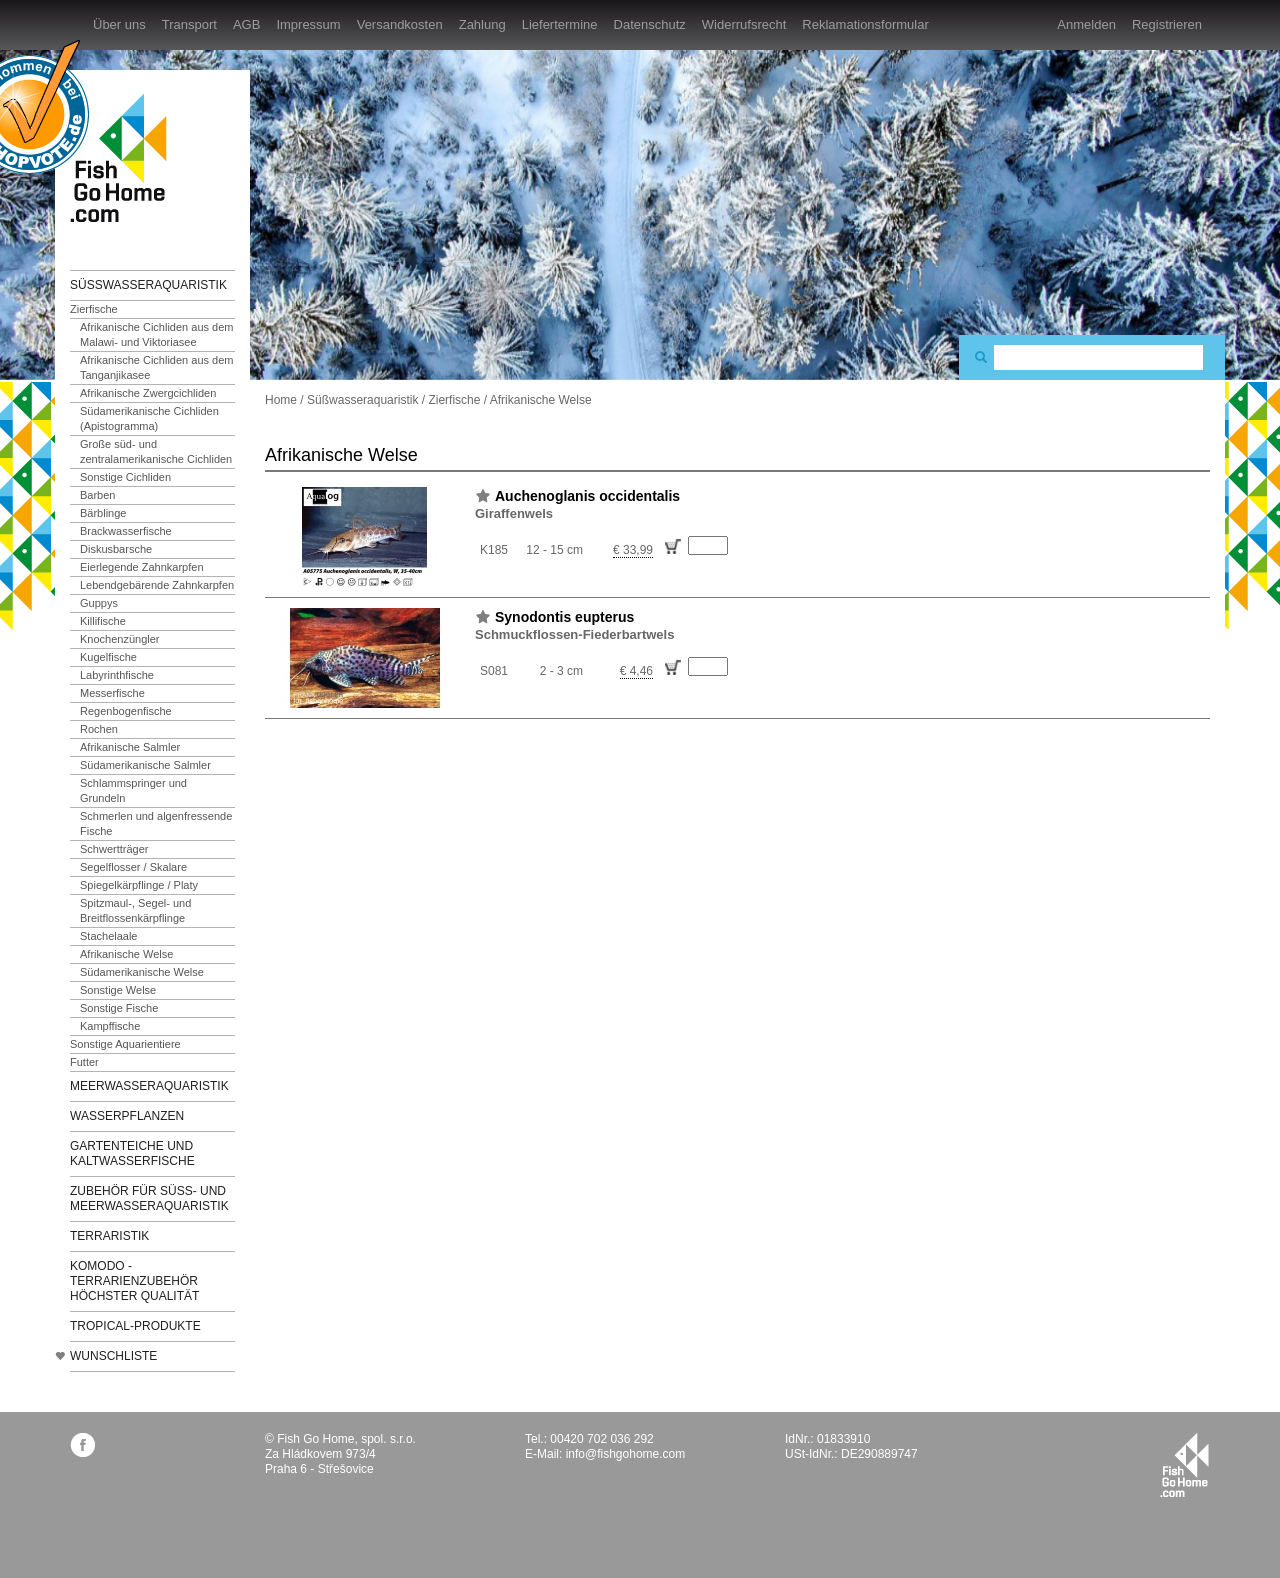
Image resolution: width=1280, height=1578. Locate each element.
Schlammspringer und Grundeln (133, 790)
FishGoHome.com (125, 157)
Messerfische (112, 693)
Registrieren (1167, 24)
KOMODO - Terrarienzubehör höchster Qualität (134, 1281)
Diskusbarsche (116, 549)
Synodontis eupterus (564, 617)
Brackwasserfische (126, 531)
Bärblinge (103, 513)
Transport (189, 24)
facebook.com (82, 1444)
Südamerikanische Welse (142, 972)
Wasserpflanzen (127, 1116)
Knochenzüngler (120, 639)
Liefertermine (560, 24)
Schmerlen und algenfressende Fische (156, 823)
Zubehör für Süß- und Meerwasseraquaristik (149, 1198)
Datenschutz (650, 24)
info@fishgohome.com (626, 1454)
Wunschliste (113, 1356)
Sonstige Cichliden (125, 477)
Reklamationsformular (865, 24)
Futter (84, 1062)
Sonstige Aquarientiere (125, 1044)
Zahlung (482, 24)
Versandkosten (400, 24)
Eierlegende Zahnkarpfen (142, 567)
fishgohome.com (1184, 1465)
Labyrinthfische (117, 675)
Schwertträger (114, 849)
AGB (246, 24)
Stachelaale (109, 936)
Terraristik (109, 1236)
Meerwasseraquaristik (149, 1086)
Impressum (308, 24)
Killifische (103, 621)
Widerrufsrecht (744, 24)
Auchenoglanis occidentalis (587, 496)
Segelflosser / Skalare (133, 867)
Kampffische (110, 1026)
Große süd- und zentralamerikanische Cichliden (156, 451)
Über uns (119, 24)
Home (281, 400)
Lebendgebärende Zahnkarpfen (157, 585)
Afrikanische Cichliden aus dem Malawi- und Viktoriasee (156, 334)
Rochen (99, 729)
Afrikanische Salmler (130, 747)
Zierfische (94, 309)
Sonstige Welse (118, 990)
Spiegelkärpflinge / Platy (139, 885)
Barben (97, 495)
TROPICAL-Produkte (135, 1326)
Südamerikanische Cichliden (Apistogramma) (149, 418)
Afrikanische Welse (126, 954)
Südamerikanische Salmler (145, 765)
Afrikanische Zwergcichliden (148, 393)
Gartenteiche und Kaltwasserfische (132, 1153)
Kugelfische (108, 657)
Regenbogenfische (126, 711)
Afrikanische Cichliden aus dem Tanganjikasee (156, 367)
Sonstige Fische (119, 1008)
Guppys (99, 603)
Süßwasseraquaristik (148, 285)
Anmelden (1086, 24)
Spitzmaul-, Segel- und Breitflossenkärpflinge (135, 910)
